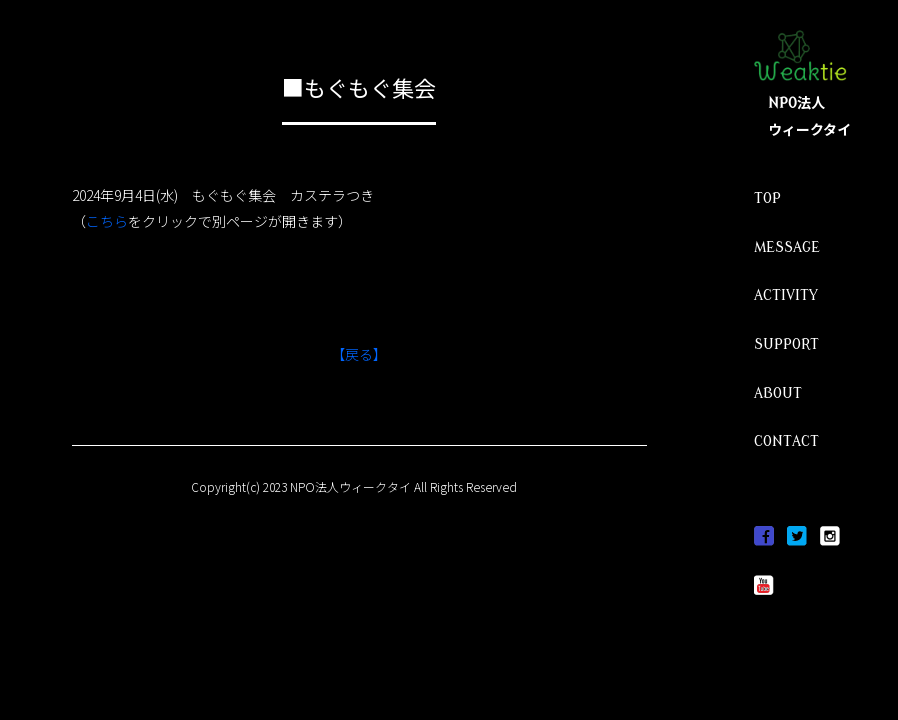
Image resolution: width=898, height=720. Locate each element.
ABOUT (778, 393)
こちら (107, 221)
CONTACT (786, 441)
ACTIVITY (786, 295)
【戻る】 (359, 354)
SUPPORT (786, 344)
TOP (767, 198)
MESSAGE (787, 247)
